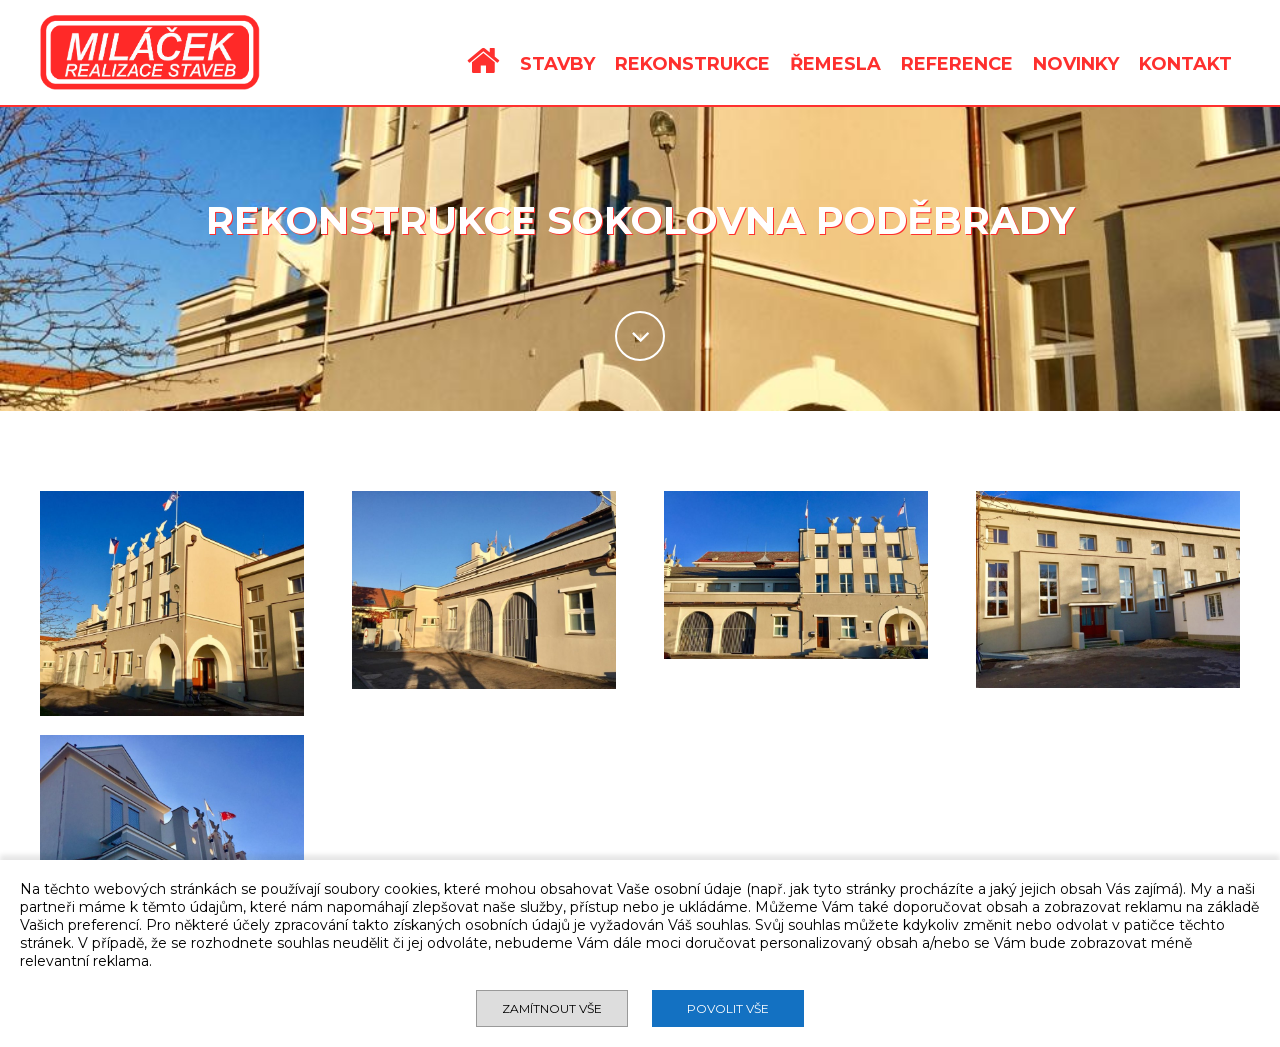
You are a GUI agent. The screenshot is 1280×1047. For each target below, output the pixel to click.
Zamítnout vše (552, 1008)
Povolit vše (728, 1008)
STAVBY (557, 64)
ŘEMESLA (835, 64)
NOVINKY (1076, 64)
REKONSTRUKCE (692, 64)
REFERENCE (957, 64)
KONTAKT (1185, 64)
